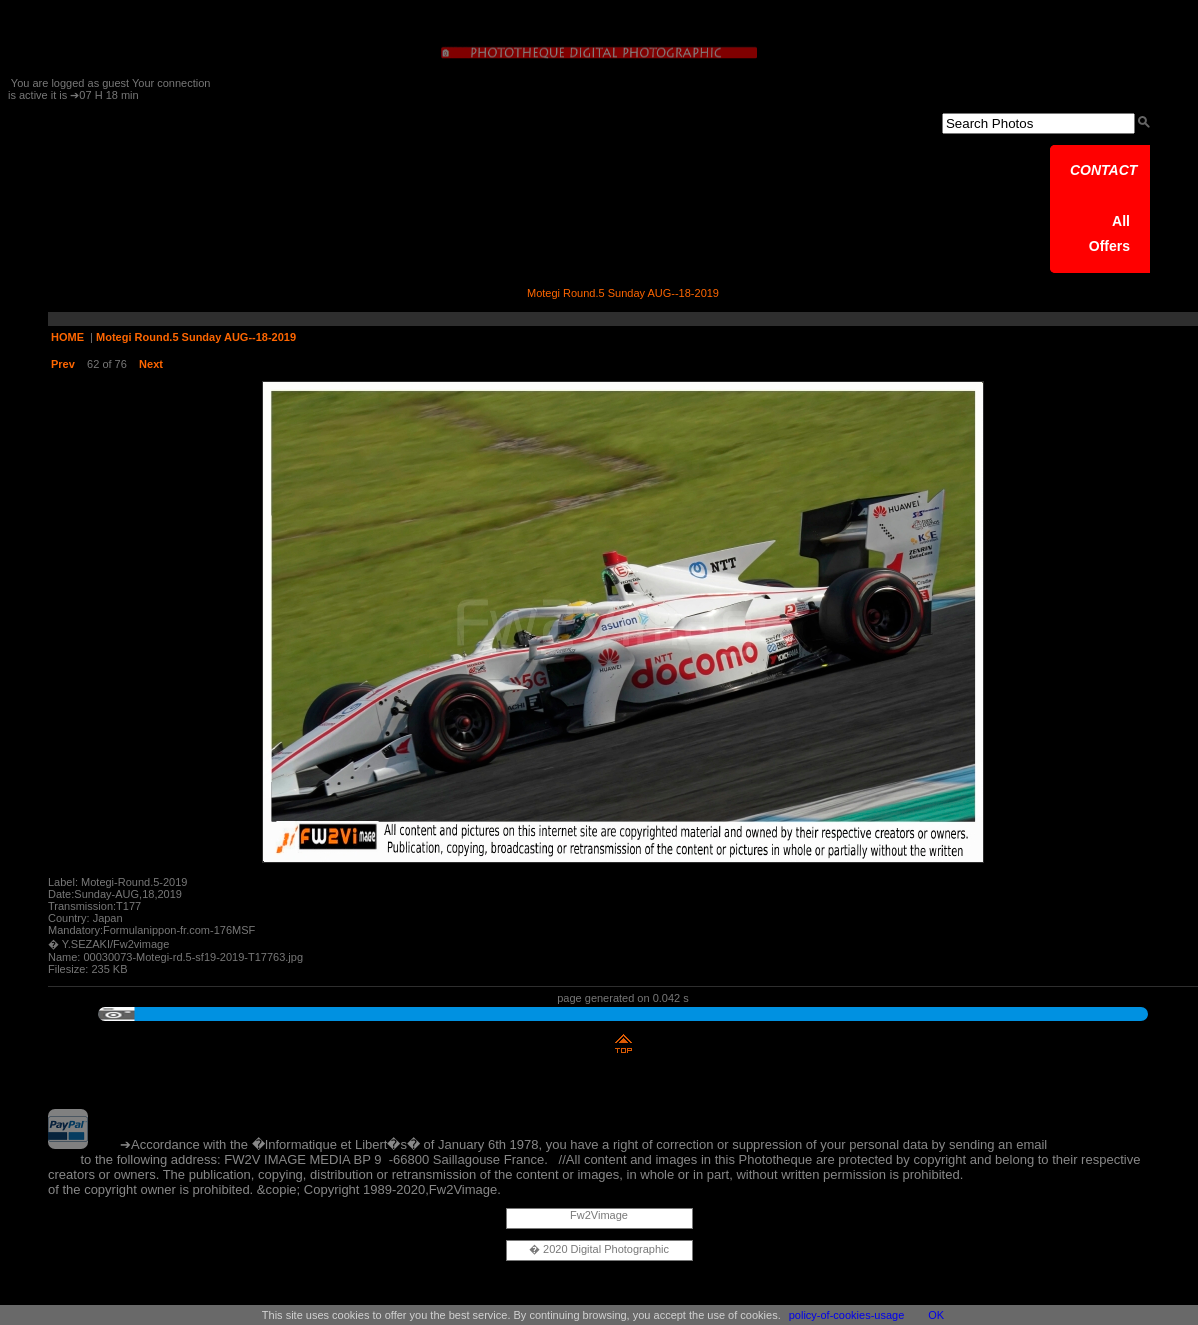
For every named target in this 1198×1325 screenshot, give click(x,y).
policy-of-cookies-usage (847, 1315)
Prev (63, 364)
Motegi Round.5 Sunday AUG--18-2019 (196, 337)
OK (936, 1315)
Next (151, 364)
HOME (67, 337)
